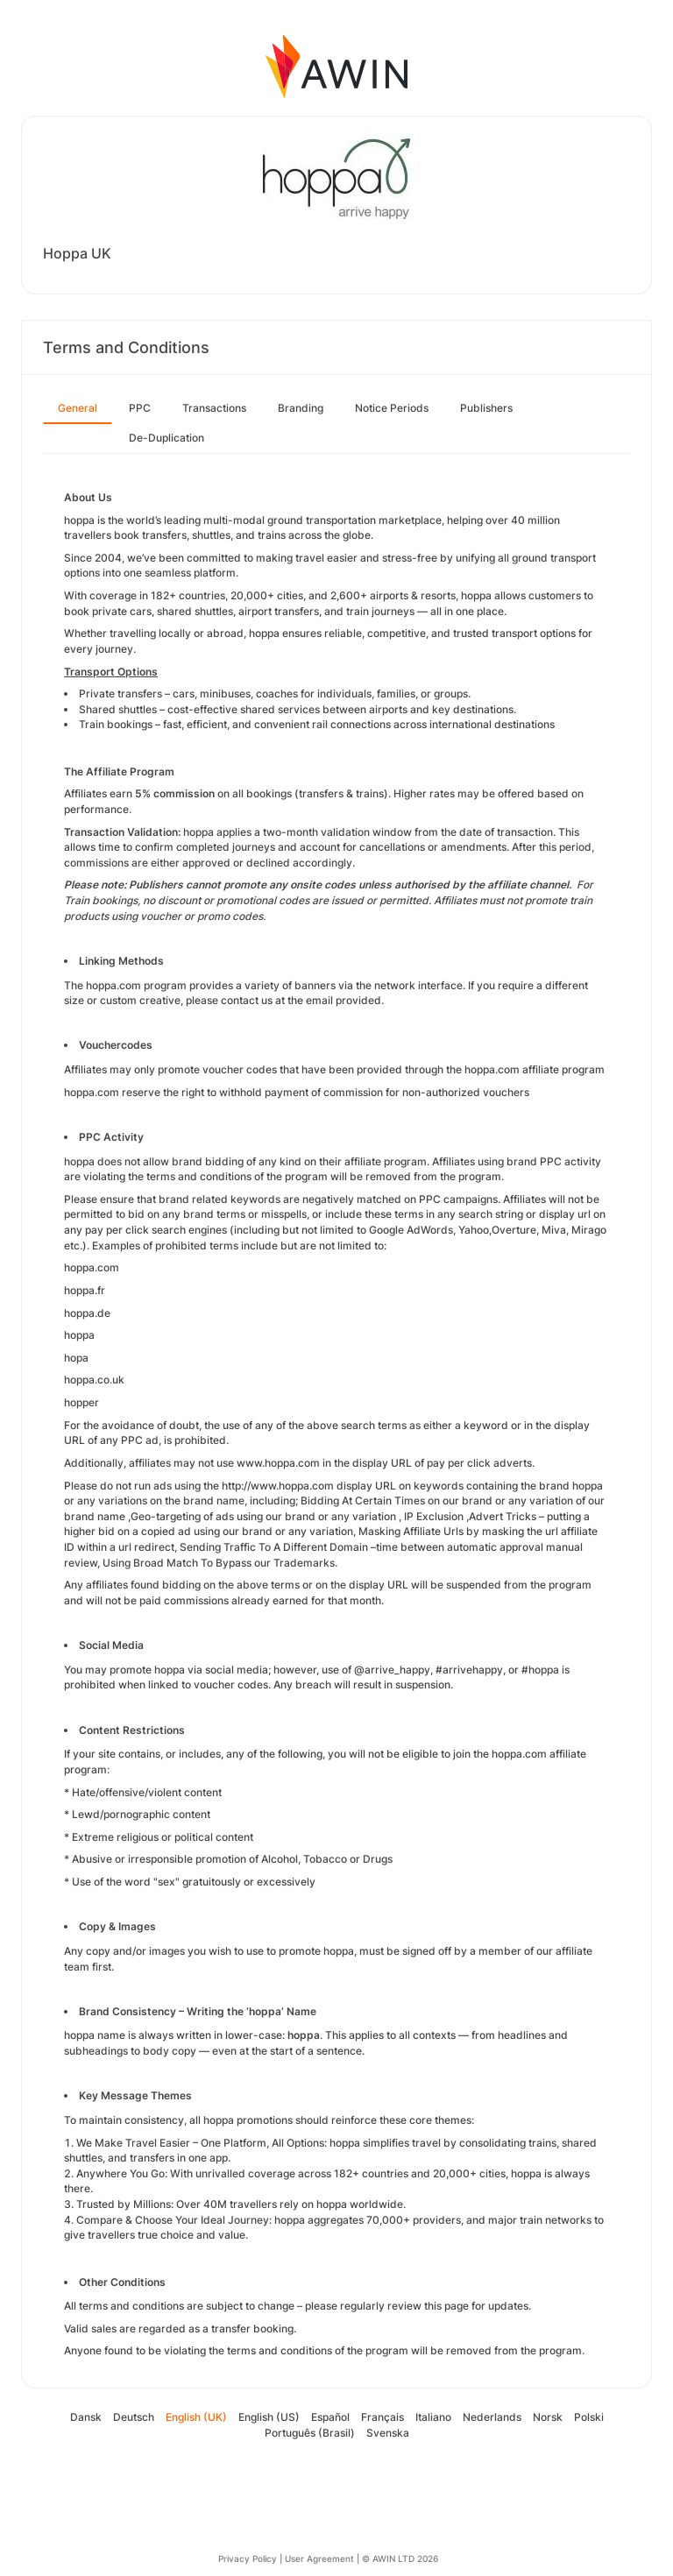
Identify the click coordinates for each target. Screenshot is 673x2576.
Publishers (486, 407)
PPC (140, 407)
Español (330, 2417)
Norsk (548, 2417)
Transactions (214, 407)
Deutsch (133, 2417)
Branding (300, 407)
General (77, 407)
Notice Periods (392, 407)
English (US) (269, 2417)
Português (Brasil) (310, 2432)
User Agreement (319, 2558)
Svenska (387, 2432)
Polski (589, 2417)
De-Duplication (166, 437)
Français (382, 2417)
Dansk (86, 2417)
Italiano (433, 2417)
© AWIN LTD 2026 (400, 2558)
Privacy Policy (247, 2558)
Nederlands (492, 2417)
